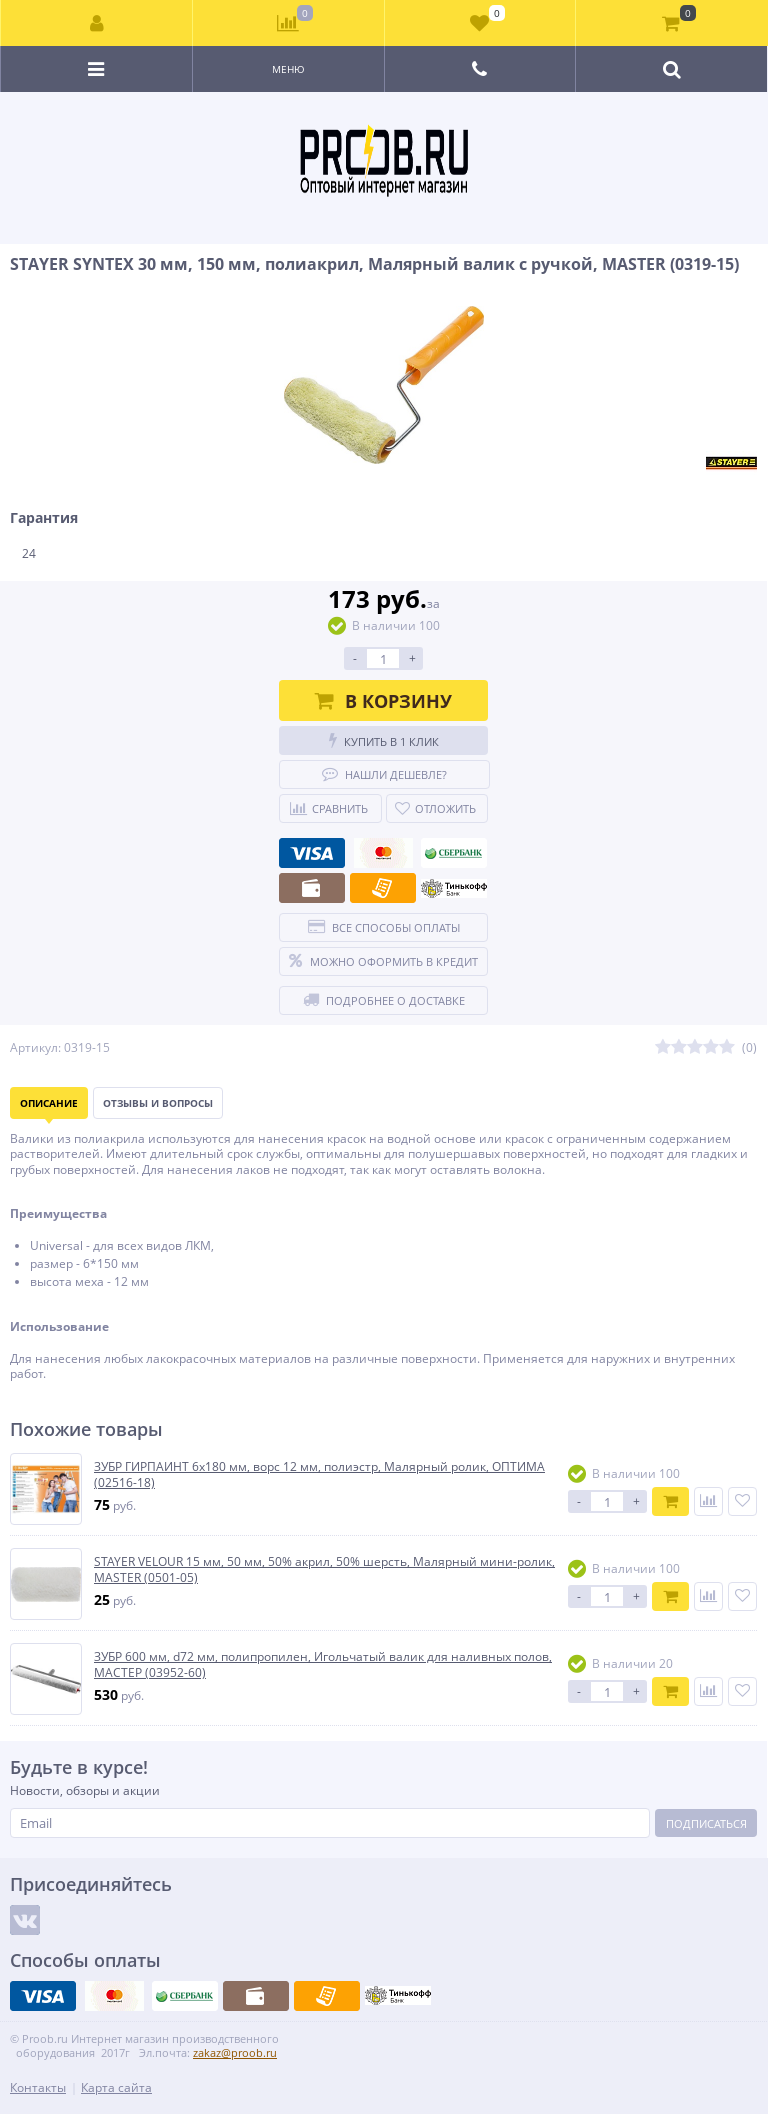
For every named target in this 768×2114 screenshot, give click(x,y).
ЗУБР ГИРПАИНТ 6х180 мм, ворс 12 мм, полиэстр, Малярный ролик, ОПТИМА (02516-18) (319, 1474)
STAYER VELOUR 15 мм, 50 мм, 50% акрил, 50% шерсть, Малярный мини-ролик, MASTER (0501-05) (324, 1569)
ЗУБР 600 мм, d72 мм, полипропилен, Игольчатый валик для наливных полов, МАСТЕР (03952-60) (323, 1664)
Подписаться (706, 1823)
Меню (288, 69)
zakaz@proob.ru (235, 2052)
